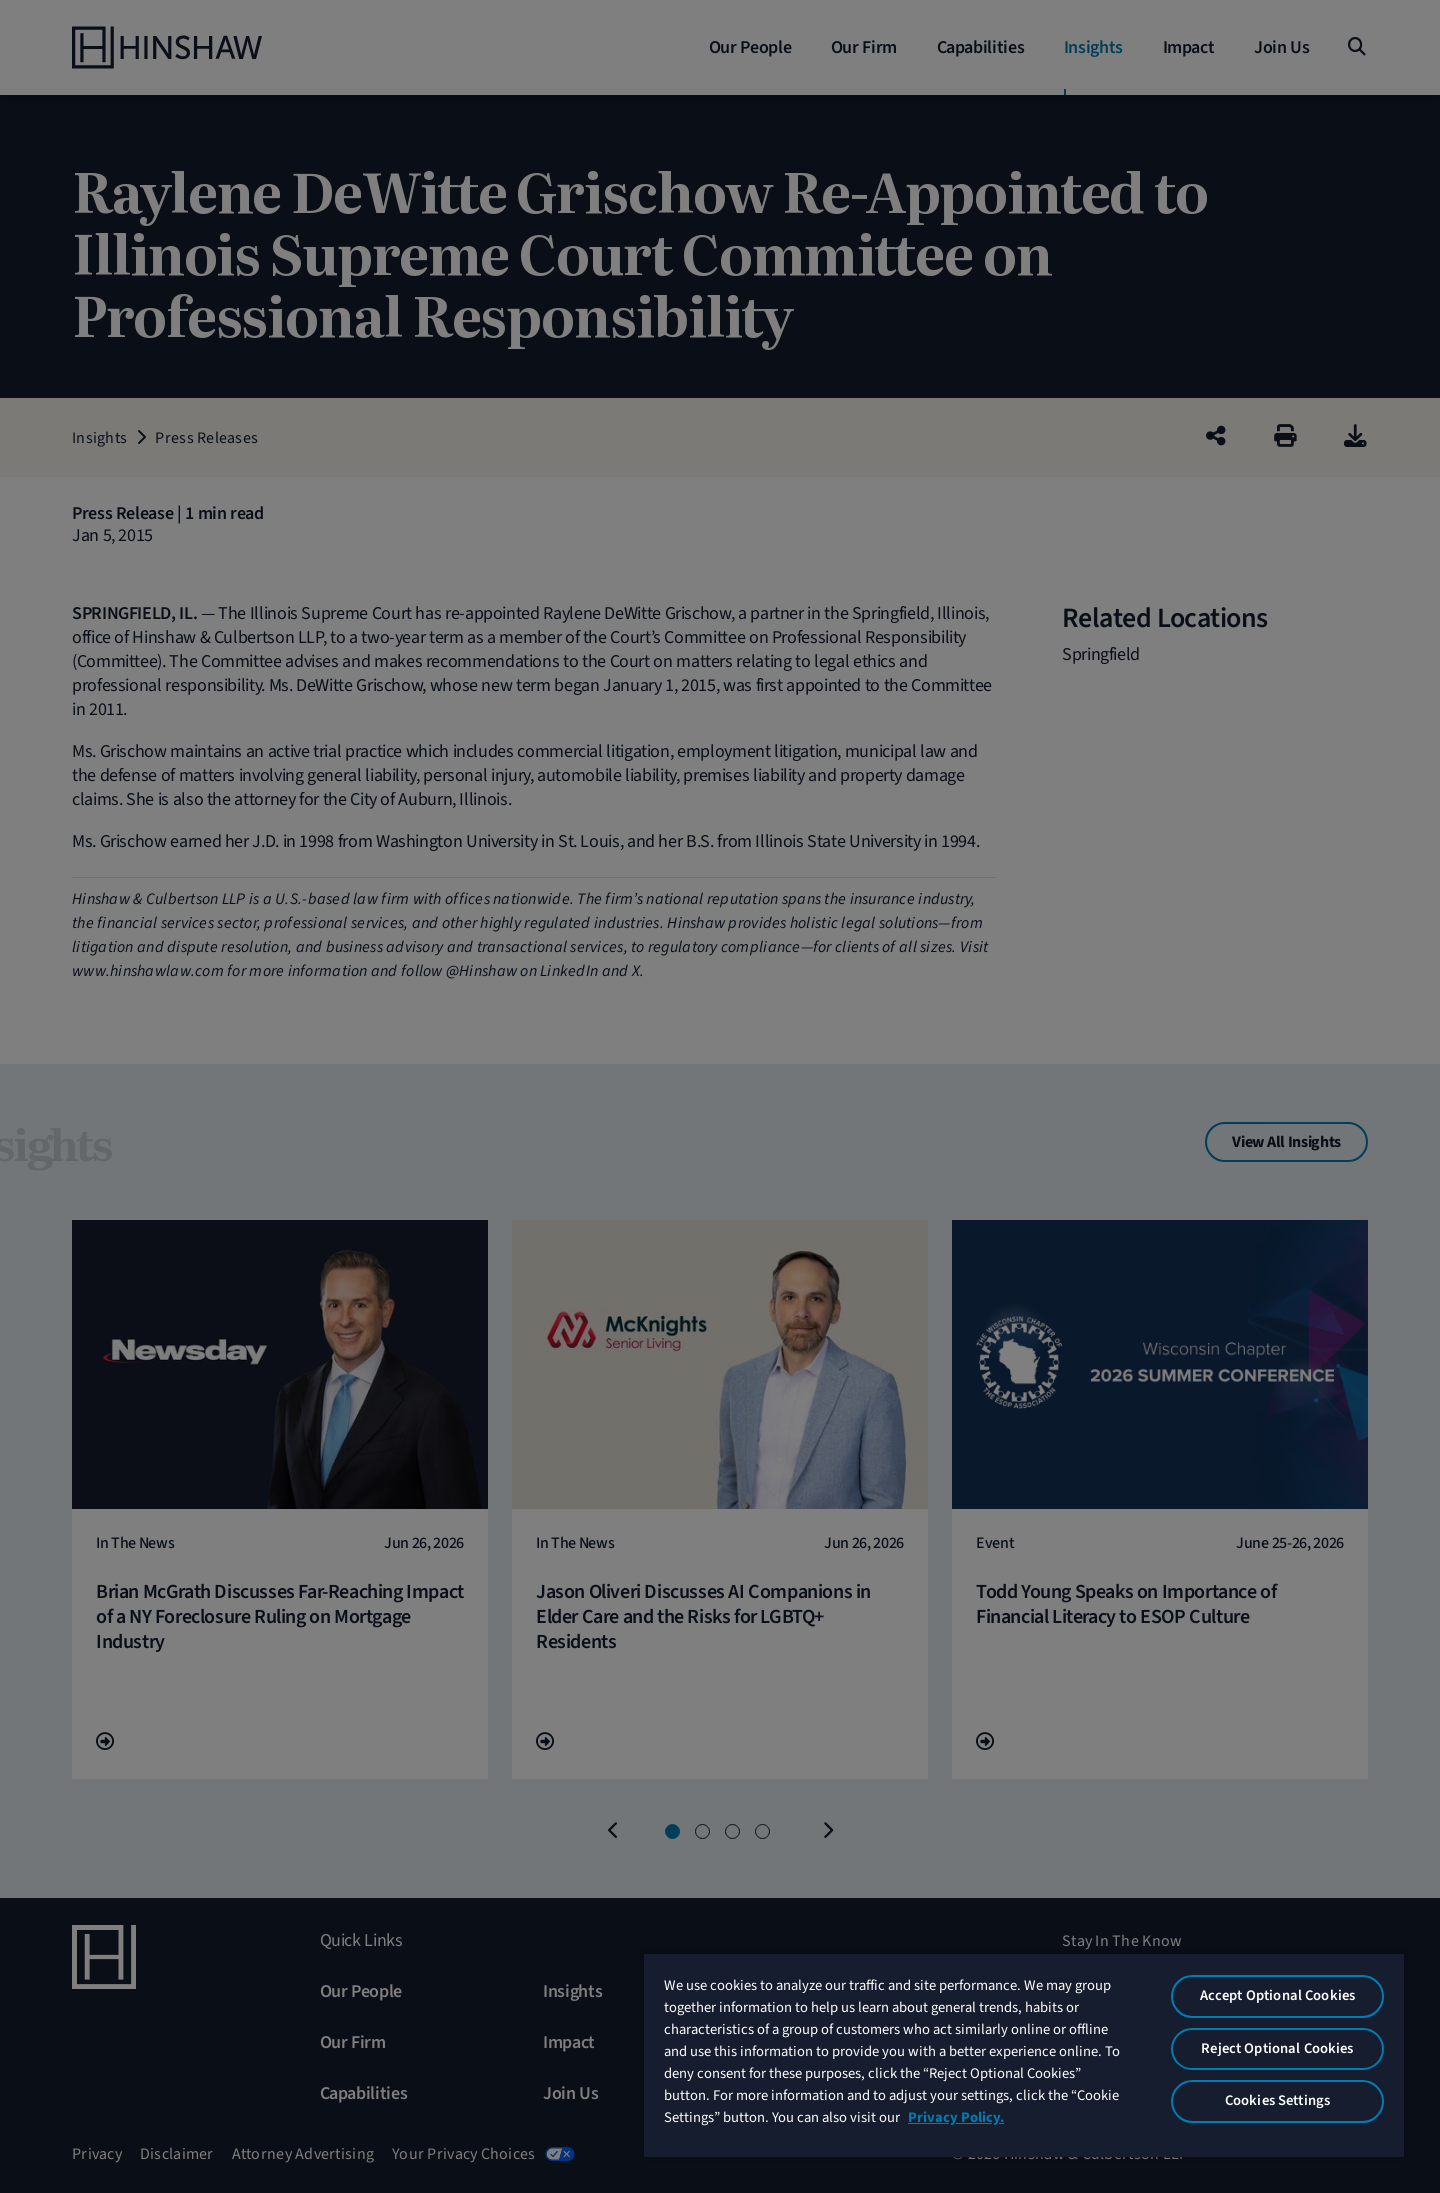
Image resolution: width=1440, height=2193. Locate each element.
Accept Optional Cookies (1277, 1995)
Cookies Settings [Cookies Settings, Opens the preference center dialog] (1277, 2100)
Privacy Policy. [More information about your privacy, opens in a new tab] (956, 2117)
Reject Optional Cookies (1277, 2048)
